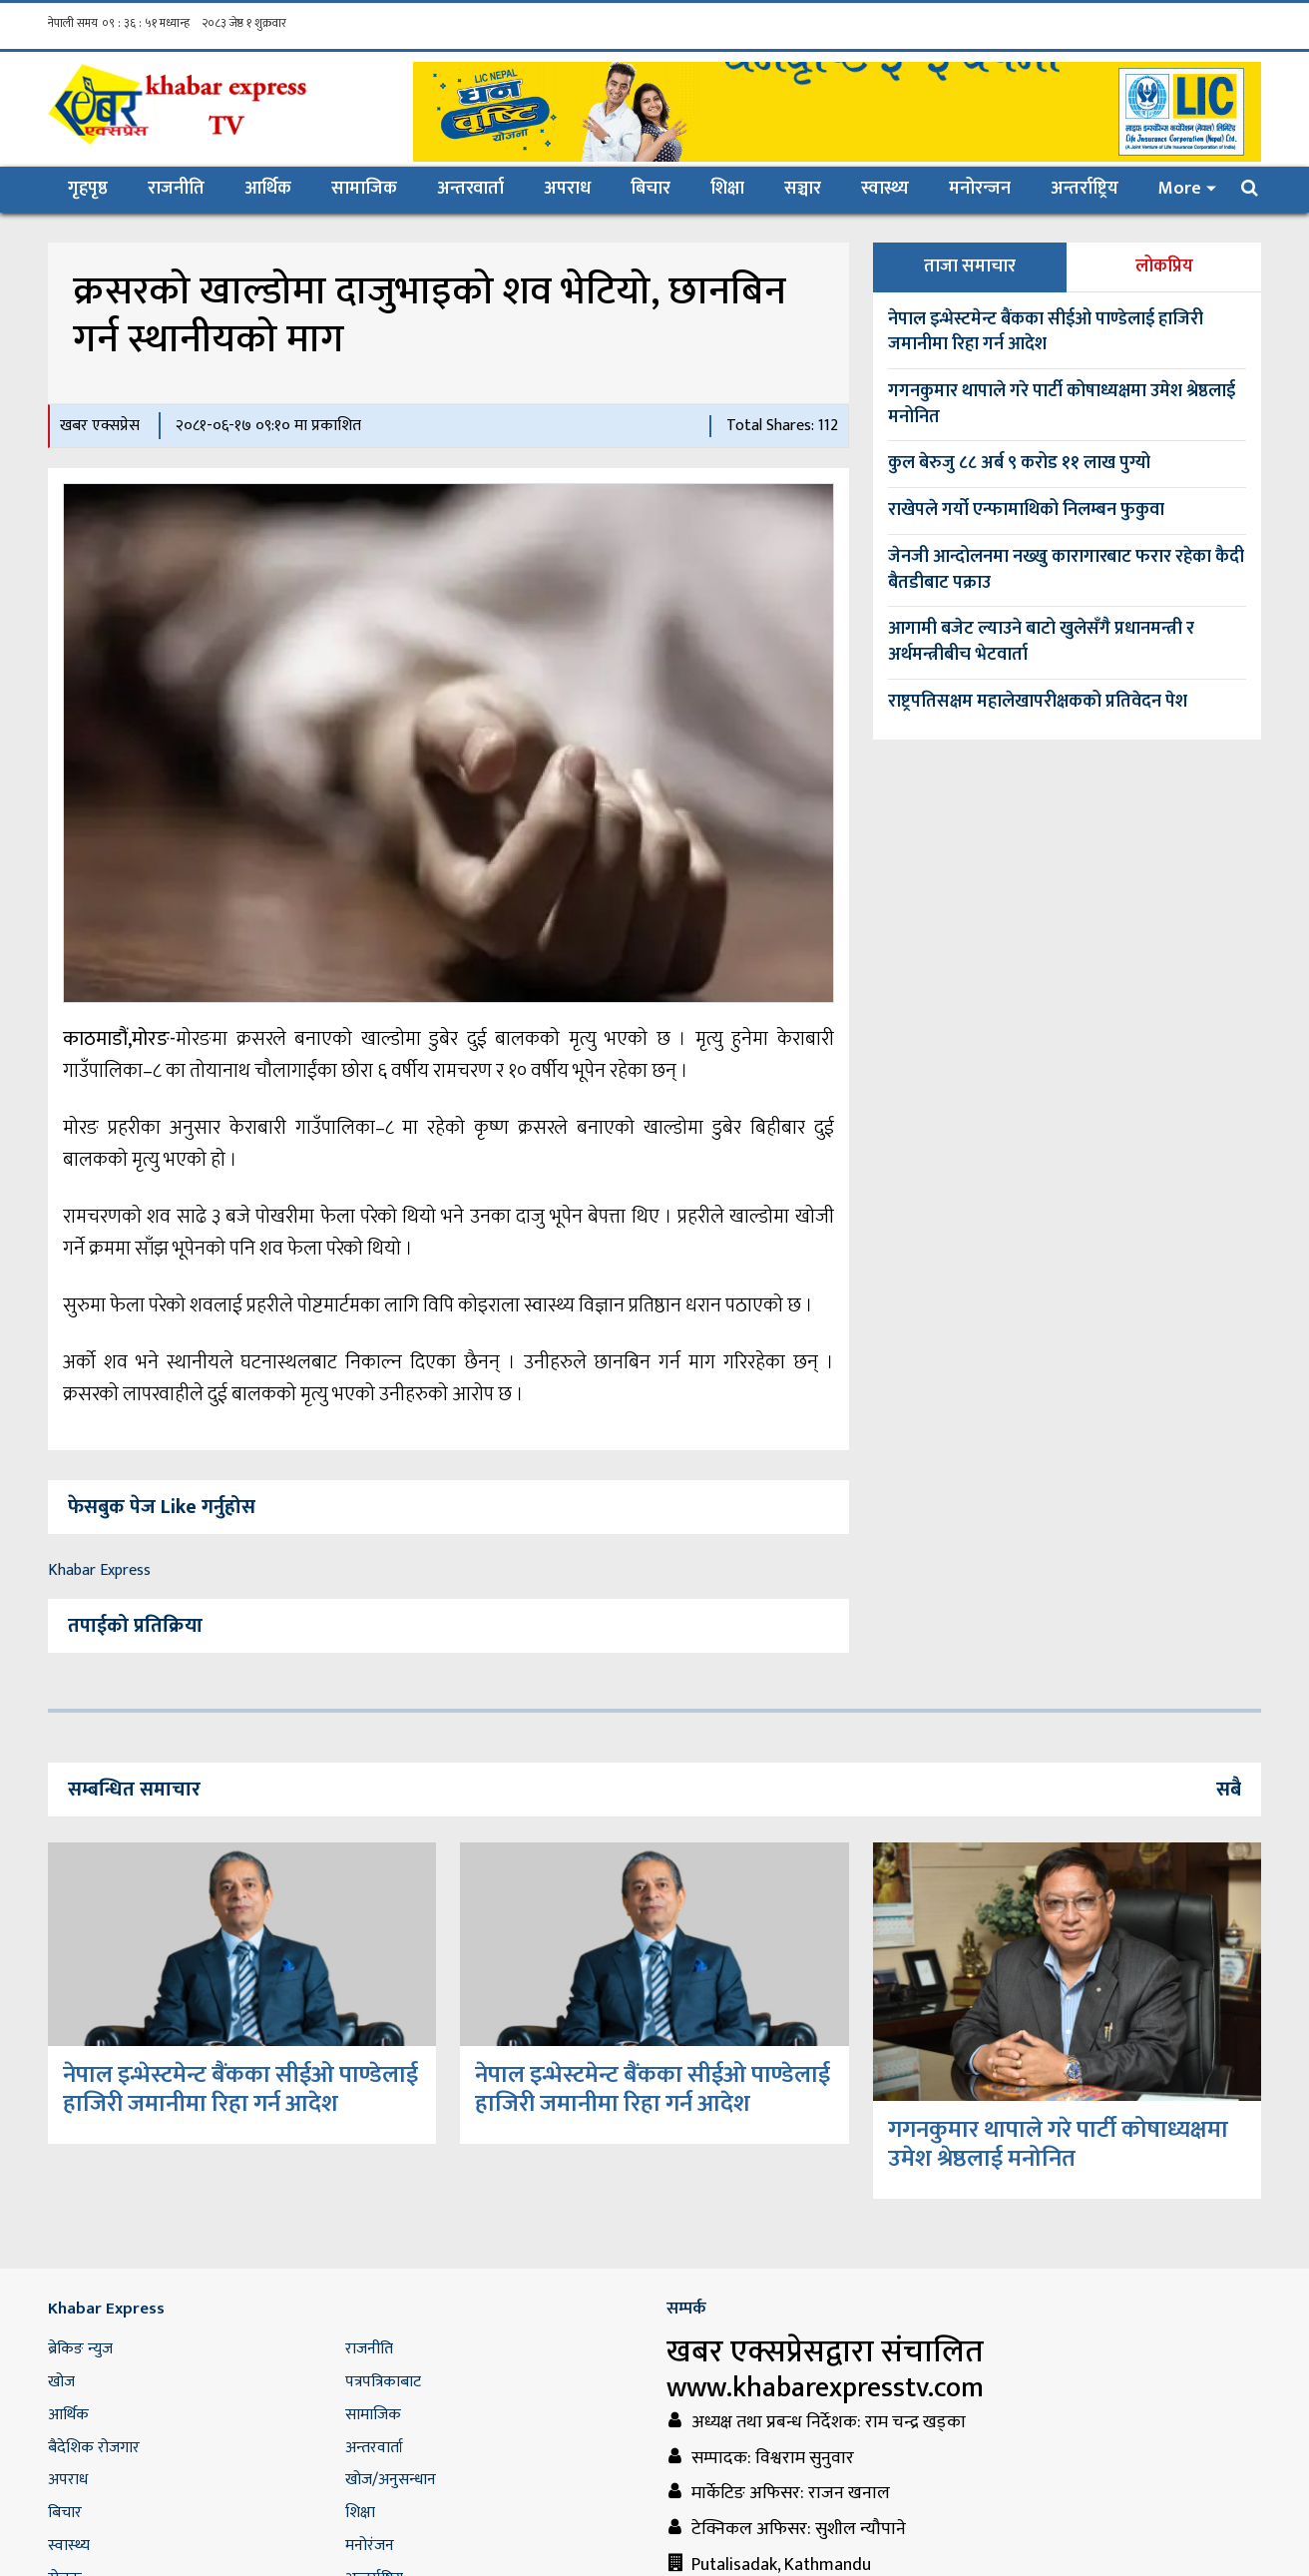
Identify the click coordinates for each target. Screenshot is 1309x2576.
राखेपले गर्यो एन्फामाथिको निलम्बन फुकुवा (1026, 510)
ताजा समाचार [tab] (970, 266)
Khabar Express (99, 1570)
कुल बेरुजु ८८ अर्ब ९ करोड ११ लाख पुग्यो (1019, 463)
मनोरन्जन (980, 189)
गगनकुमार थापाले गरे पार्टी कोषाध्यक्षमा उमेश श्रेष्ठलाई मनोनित (1061, 404)
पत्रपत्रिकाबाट (383, 2381)
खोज (61, 2381)
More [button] (1179, 189)
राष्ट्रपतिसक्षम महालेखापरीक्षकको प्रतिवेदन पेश (1037, 702)
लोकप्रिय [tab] (1164, 266)
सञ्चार (802, 189)
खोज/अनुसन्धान (390, 2479)
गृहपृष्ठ (98, 188)
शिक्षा (727, 189)
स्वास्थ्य (885, 189)
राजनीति (176, 189)
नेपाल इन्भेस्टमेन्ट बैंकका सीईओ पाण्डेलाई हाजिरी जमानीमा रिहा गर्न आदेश (1045, 332)
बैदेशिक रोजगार (94, 2447)
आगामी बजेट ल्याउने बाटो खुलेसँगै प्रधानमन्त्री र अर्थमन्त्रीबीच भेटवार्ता (1041, 642)
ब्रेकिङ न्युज (80, 2348)
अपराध (567, 189)
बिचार (650, 189)
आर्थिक (267, 189)
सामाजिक (364, 189)
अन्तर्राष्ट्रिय (1084, 189)
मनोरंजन (369, 2545)
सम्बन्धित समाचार (134, 1789)
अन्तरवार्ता (470, 189)
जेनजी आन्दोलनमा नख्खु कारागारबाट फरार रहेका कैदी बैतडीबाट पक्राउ (1066, 570)
